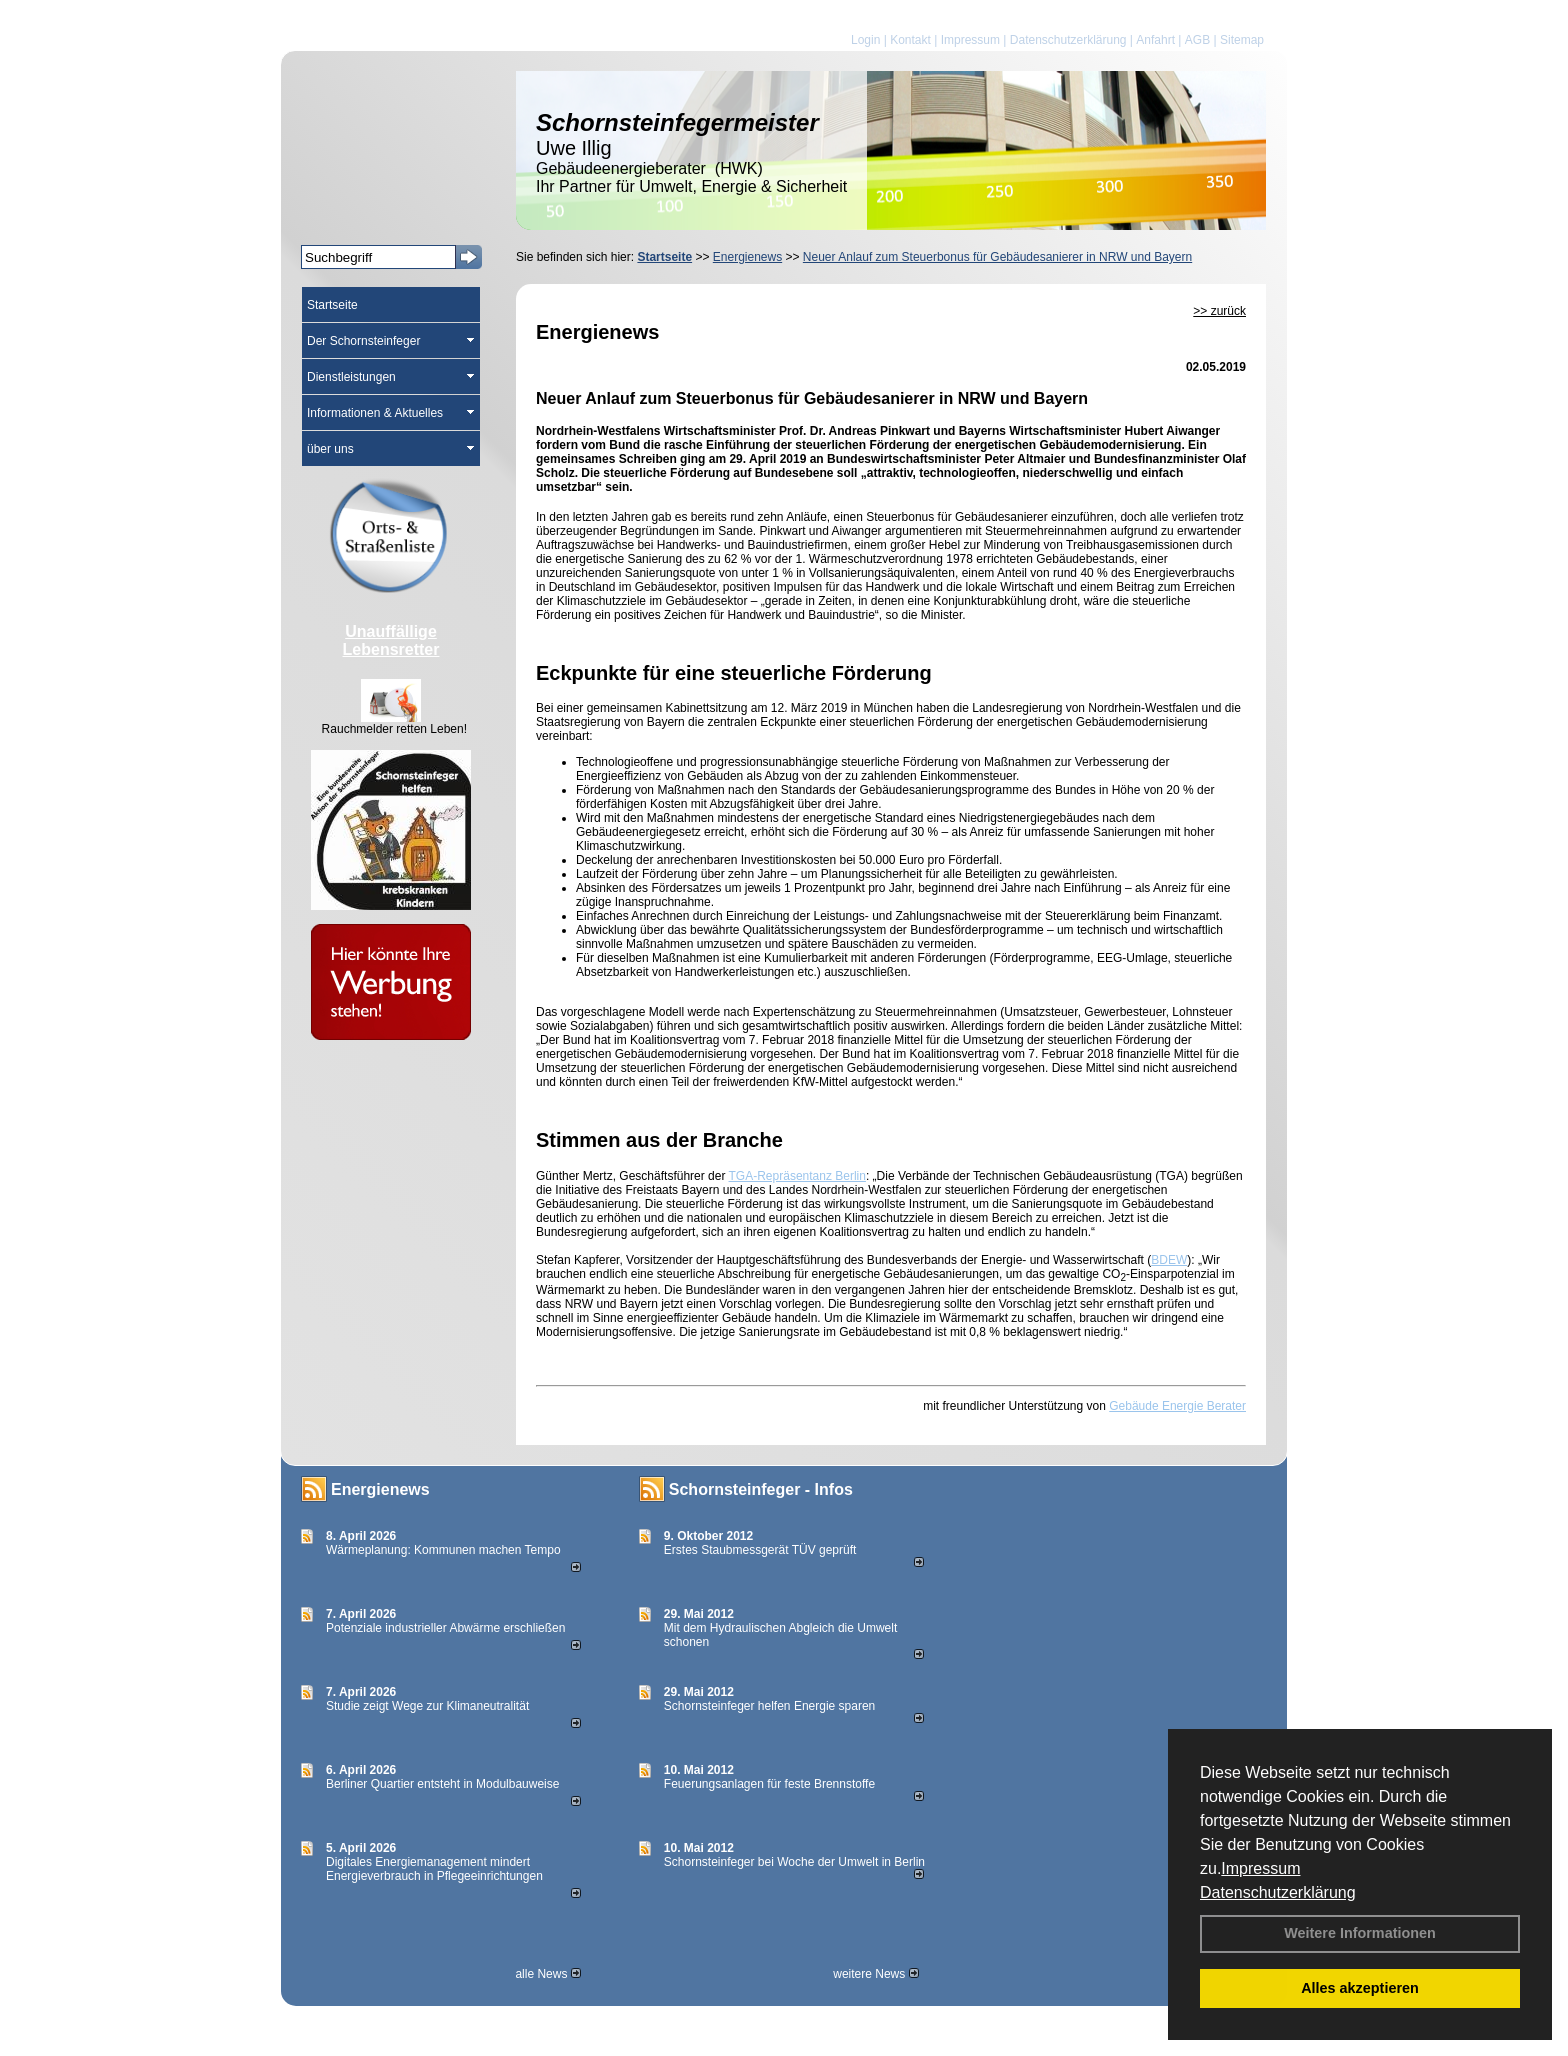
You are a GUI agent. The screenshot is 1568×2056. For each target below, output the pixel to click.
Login (865, 40)
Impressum (1260, 1868)
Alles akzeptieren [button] (1360, 1988)
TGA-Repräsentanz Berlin (797, 1176)
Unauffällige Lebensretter (391, 640)
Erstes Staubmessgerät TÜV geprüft (760, 1550)
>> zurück (1219, 311)
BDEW (1169, 1260)
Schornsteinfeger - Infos (761, 1489)
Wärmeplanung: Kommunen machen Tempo (443, 1550)
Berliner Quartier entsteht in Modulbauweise (442, 1784)
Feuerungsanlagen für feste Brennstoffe (769, 1784)
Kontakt (910, 40)
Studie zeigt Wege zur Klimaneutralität (427, 1706)
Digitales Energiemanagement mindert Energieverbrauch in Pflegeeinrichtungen (434, 1869)
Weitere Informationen (1360, 1933)
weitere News (875, 1974)
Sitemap (1242, 40)
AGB (1197, 40)
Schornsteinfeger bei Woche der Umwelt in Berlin (794, 1862)
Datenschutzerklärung (1278, 1892)
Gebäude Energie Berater (1177, 1406)
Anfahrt (1155, 40)
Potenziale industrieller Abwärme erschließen (445, 1628)
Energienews (380, 1489)
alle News (547, 1974)
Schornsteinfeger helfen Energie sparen (769, 1706)
